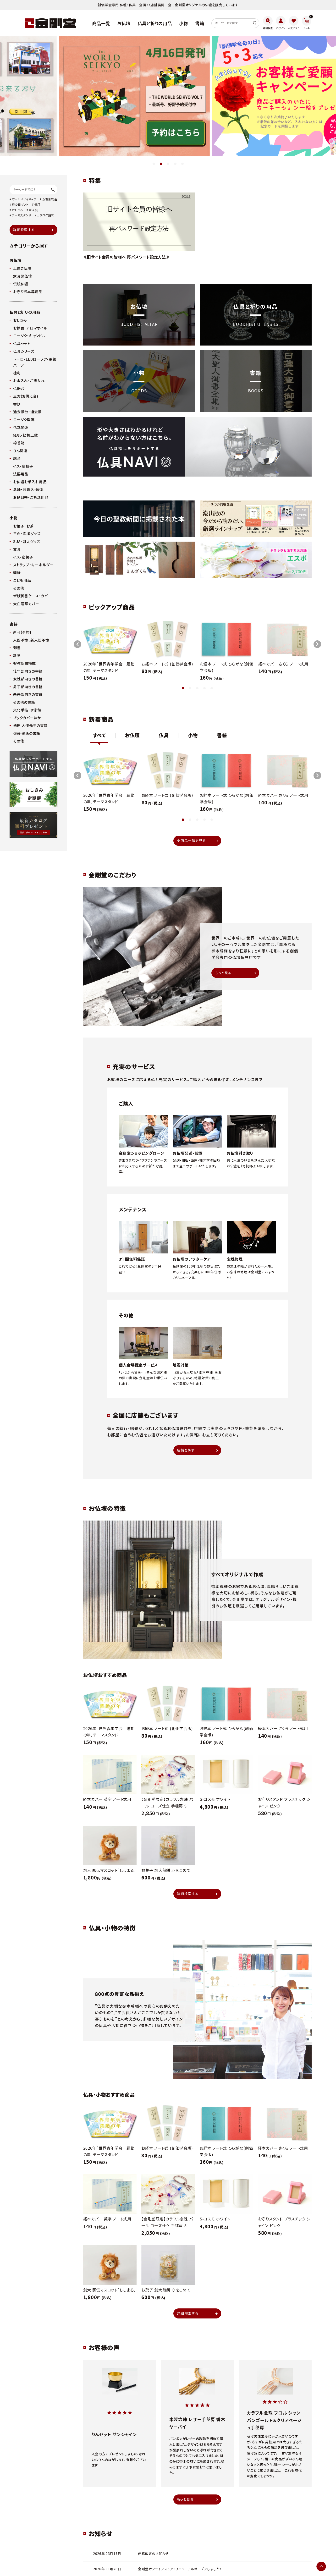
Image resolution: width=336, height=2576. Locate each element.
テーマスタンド (21, 215)
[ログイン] (281, 23)
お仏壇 (15, 260)
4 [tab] (175, 164)
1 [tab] (154, 164)
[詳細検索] (268, 23)
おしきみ (17, 210)
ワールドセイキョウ (24, 199)
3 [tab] (168, 164)
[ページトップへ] (321, 2566)
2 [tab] (161, 164)
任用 (37, 204)
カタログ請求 (45, 215)
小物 (14, 518)
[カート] (307, 23)
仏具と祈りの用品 (25, 312)
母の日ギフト (20, 204)
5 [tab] (182, 164)
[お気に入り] (294, 23)
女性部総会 (49, 199)
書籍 (14, 624)
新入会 (33, 210)
